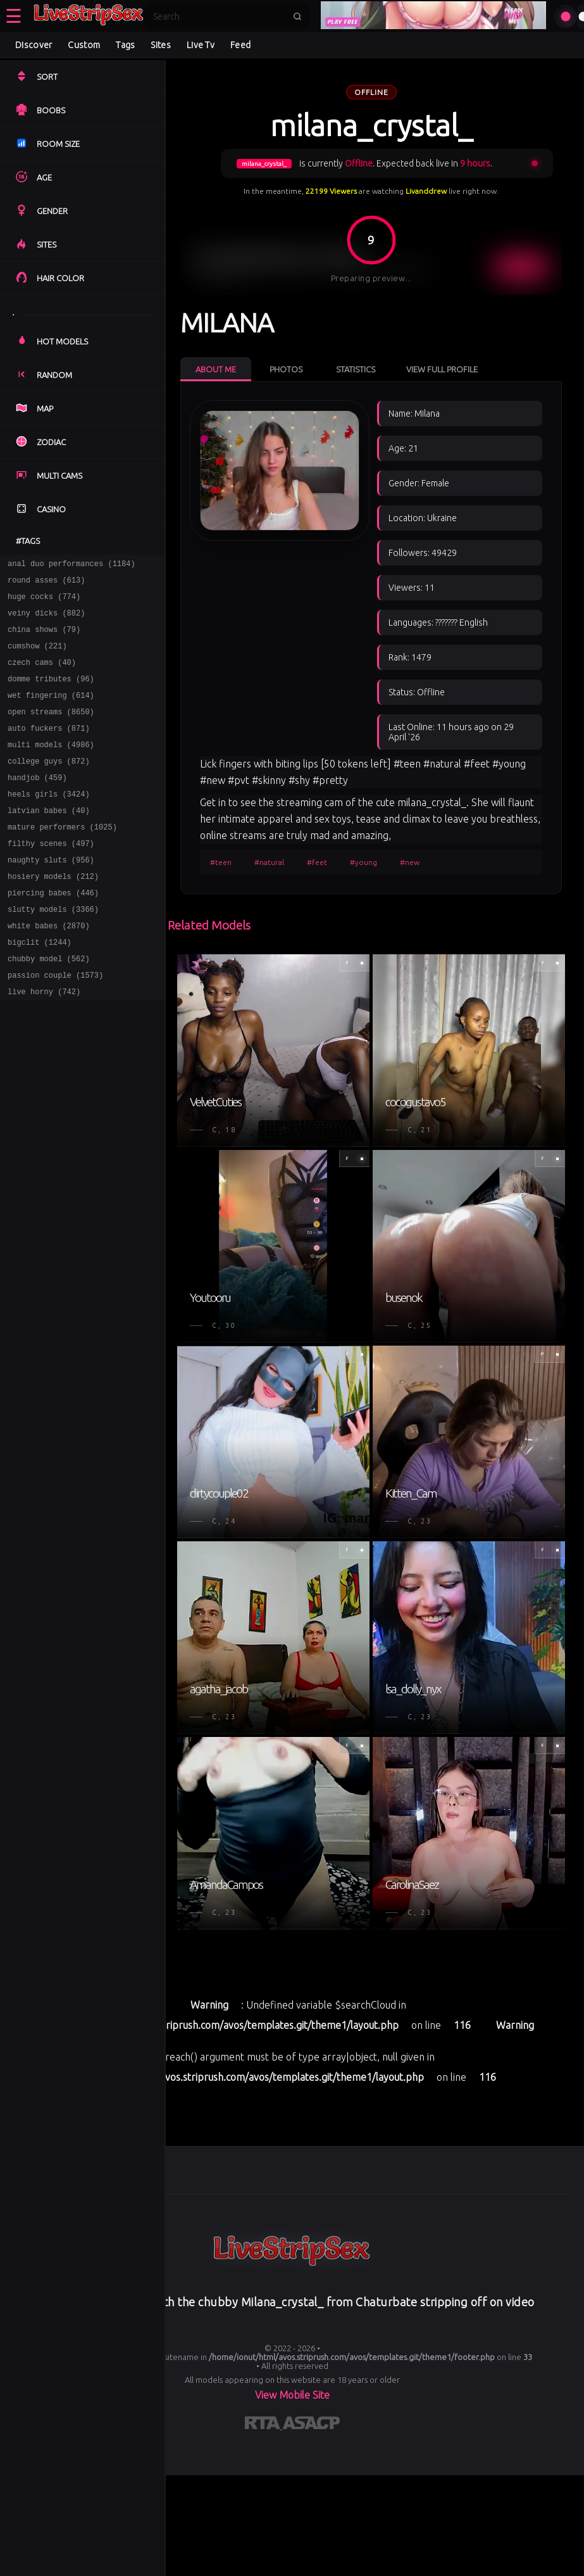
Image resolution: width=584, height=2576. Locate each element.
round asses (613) (46, 583)
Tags (125, 45)
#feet (317, 862)
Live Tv (200, 45)
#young (363, 862)
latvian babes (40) (49, 840)
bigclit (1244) (39, 987)
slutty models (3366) (53, 950)
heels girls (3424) (49, 822)
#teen (221, 862)
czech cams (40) (42, 675)
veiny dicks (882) (46, 620)
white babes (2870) (49, 969)
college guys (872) (49, 785)
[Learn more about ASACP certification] (311, 2425)
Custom (84, 45)
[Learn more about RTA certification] (264, 2425)
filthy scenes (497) (51, 877)
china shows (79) (44, 638)
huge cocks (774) (44, 602)
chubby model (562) (49, 1006)
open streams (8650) (51, 730)
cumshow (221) (37, 657)
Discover (33, 45)
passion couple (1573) (55, 1024)
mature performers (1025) (62, 859)
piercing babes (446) (53, 932)
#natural (269, 862)
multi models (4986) (51, 767)
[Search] (219, 16)
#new (409, 862)
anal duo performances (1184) (71, 565)
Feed (240, 45)
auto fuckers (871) (49, 748)
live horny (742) (44, 1042)
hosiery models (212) (53, 914)
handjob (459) (37, 804)
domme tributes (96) (51, 693)
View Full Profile (442, 369)
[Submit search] (297, 16)
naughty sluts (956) (51, 895)
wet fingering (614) (51, 712)
